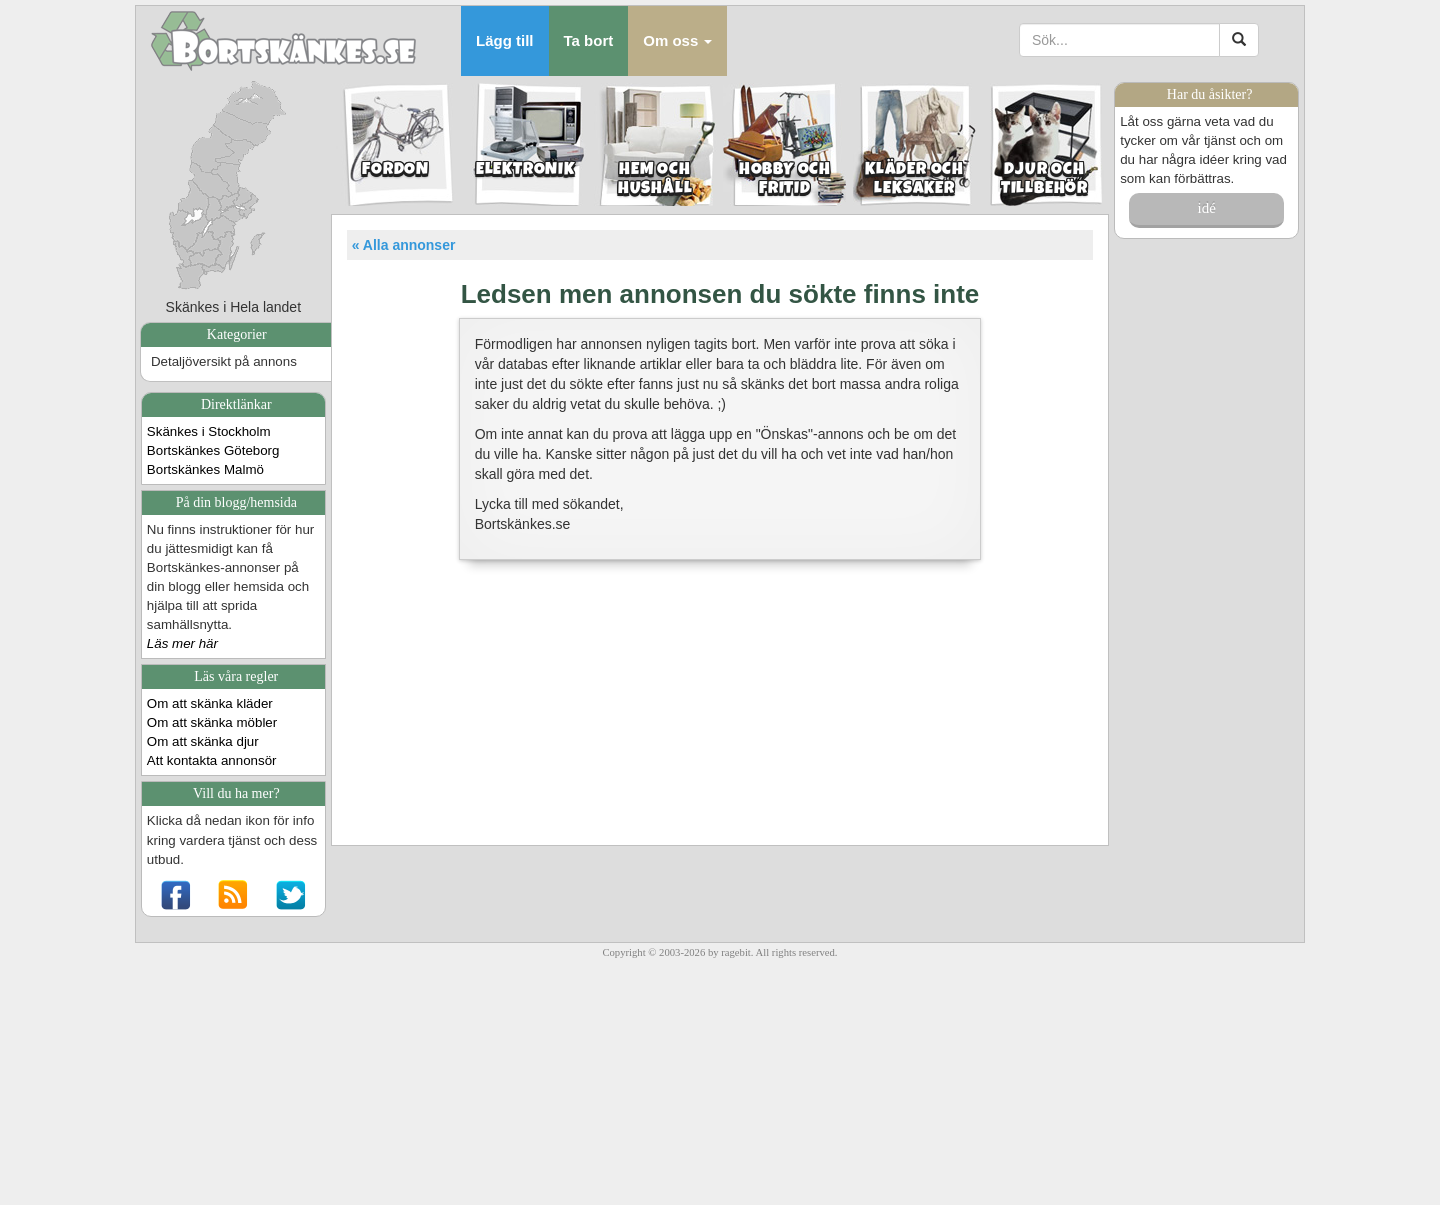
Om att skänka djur (203, 741)
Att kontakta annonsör (212, 760)
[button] (677, 41)
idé (1206, 208)
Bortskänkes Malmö (205, 469)
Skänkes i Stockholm (209, 431)
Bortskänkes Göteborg (213, 450)
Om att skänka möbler (212, 722)
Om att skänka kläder (210, 703)
